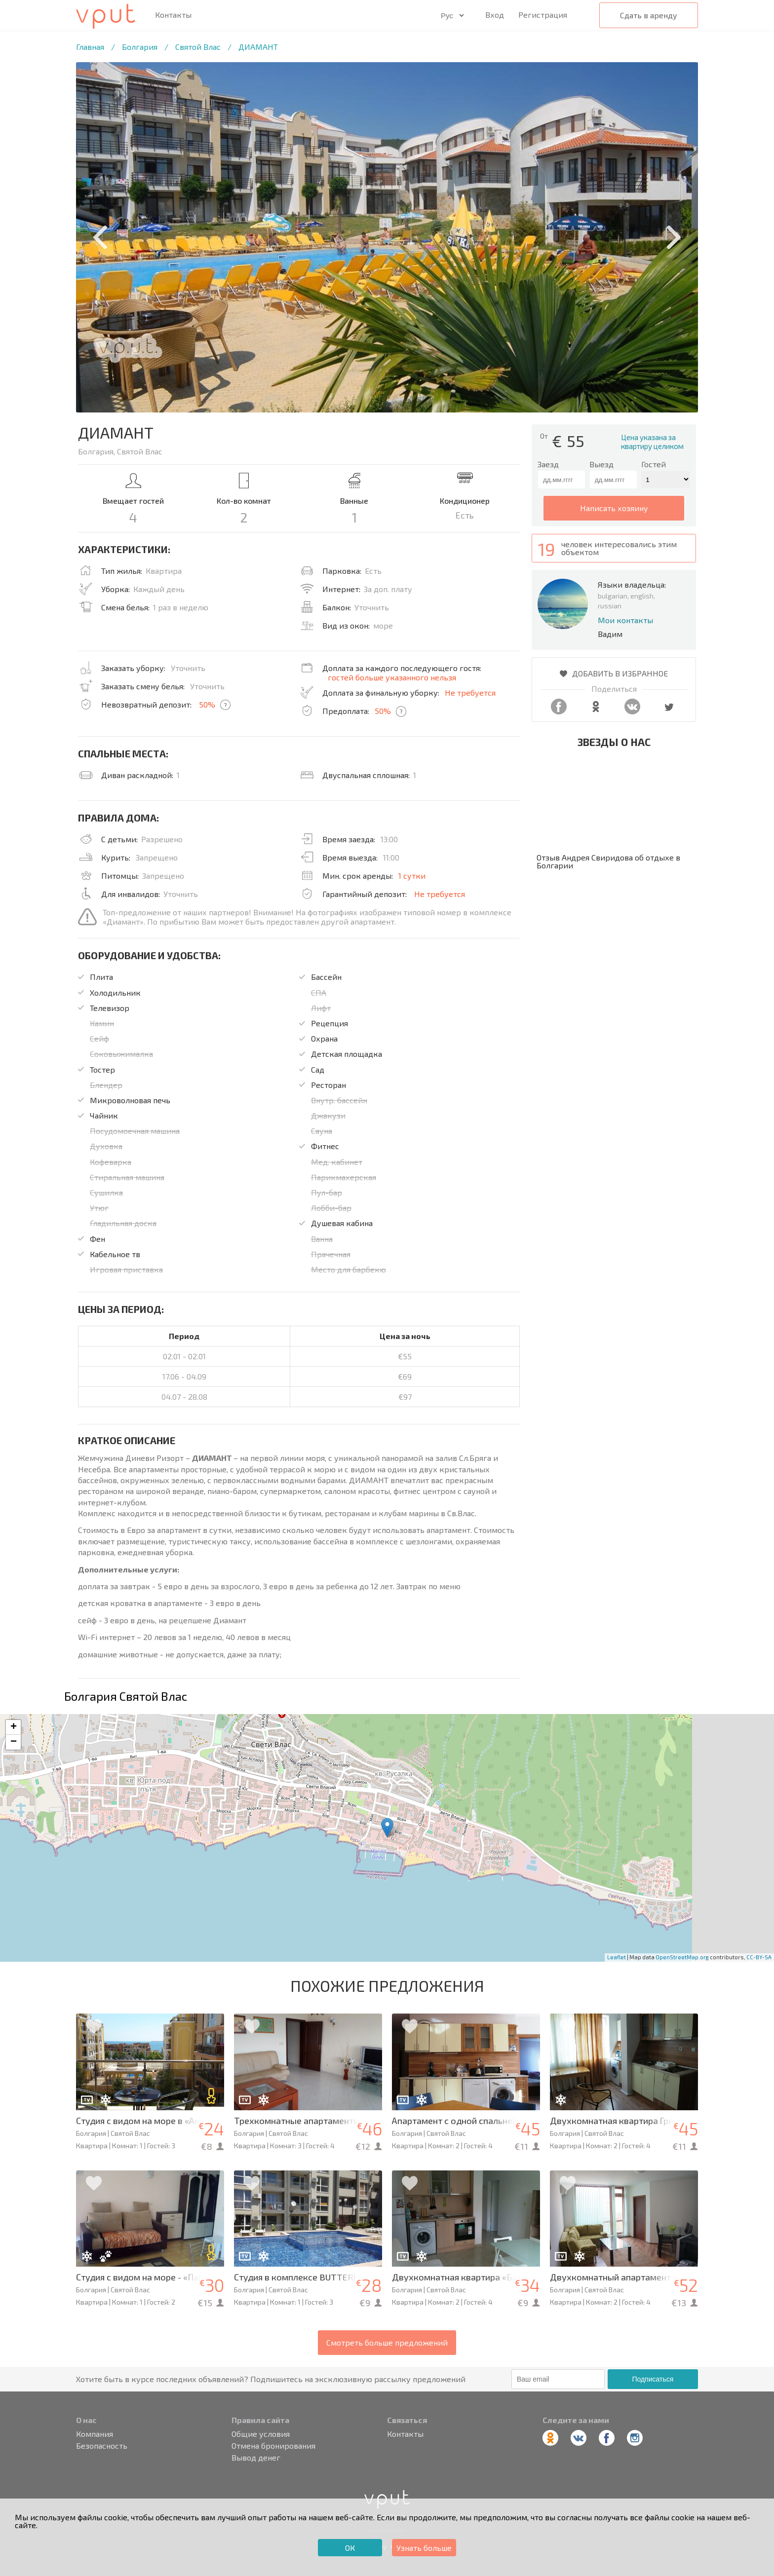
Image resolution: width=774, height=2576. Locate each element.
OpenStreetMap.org (682, 1957)
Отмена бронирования (273, 2446)
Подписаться (652, 2379)
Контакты (173, 15)
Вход (494, 14)
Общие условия (261, 2434)
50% (207, 704)
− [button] (13, 1742)
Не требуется (470, 692)
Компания (94, 2434)
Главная (90, 46)
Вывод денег (256, 2458)
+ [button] (13, 1727)
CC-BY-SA (759, 1957)
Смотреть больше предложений (387, 2342)
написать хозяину (614, 508)
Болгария (139, 46)
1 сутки (412, 875)
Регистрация (542, 14)
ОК (350, 2547)
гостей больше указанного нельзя (392, 677)
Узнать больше (424, 2547)
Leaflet (616, 1957)
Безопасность (101, 2446)
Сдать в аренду (648, 15)
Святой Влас (198, 46)
